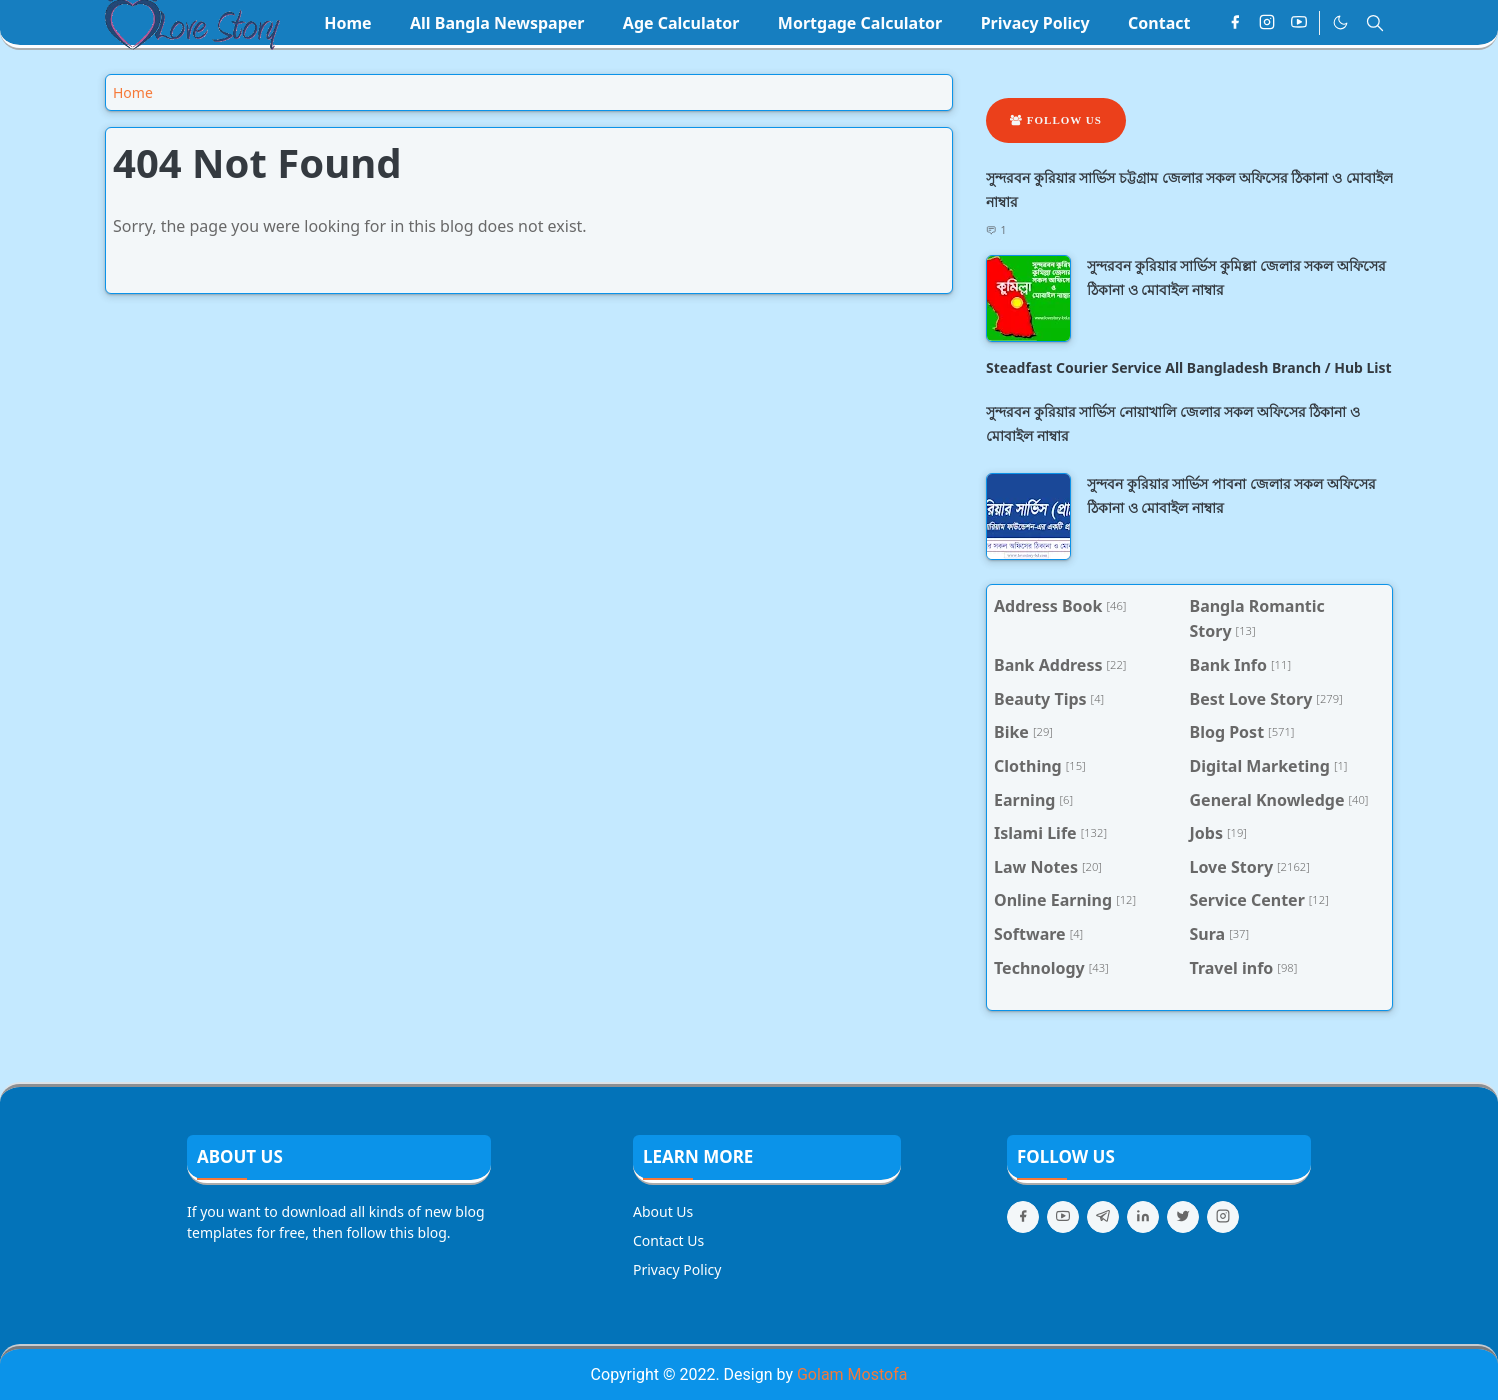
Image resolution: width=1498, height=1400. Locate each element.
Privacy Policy (677, 1269)
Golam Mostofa (852, 1374)
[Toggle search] (1375, 23)
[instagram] (1267, 23)
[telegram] (1103, 1217)
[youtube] (1299, 23)
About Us (663, 1211)
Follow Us (1056, 120)
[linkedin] (1143, 1217)
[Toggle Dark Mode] (1340, 22)
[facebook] (1235, 23)
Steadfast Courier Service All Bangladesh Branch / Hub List (1189, 367)
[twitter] (1183, 1217)
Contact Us (668, 1240)
